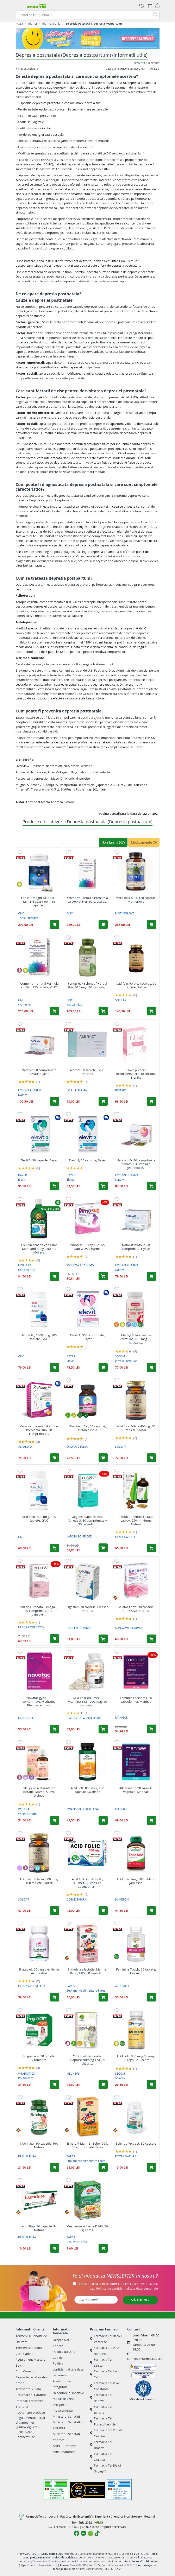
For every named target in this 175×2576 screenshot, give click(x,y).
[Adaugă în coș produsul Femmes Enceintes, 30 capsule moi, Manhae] (151, 1729)
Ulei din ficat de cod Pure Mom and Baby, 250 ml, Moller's (39, 1248)
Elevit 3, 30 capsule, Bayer (39, 1160)
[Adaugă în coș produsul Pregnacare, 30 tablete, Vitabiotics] (54, 2084)
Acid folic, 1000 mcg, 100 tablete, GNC (39, 1337)
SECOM (120, 1356)
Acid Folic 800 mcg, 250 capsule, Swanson (87, 1790)
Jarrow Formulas (126, 1361)
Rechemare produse (30, 2412)
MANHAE (121, 1717)
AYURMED (122, 1986)
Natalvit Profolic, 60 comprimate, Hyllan (136, 1246)
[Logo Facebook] (76, 2533)
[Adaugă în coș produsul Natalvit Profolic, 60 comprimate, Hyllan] (151, 1276)
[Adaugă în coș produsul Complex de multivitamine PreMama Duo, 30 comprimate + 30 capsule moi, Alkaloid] (54, 1457)
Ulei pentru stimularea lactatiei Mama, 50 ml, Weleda (39, 1791)
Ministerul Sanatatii (67, 2416)
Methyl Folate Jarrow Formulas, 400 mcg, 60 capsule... (136, 1338)
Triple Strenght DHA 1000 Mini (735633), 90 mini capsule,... (39, 901)
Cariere (58, 2346)
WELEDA (24, 1809)
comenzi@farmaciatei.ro (144, 2358)
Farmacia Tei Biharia (101, 2409)
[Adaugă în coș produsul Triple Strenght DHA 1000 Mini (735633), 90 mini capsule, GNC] (54, 924)
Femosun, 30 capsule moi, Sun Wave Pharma (87, 1246)
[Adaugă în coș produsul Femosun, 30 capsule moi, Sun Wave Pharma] (103, 1276)
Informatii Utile (51, 23)
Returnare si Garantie (31, 2395)
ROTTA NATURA (125, 2156)
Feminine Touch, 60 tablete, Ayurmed (136, 1971)
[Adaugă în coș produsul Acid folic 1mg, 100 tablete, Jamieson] (151, 1910)
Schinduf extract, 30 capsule (136, 2143)
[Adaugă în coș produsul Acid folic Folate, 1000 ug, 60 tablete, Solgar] (151, 1011)
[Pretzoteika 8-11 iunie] (88, 38)
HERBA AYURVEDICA (31, 1986)
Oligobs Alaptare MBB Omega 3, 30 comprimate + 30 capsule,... (87, 1520)
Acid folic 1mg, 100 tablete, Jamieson (136, 1881)
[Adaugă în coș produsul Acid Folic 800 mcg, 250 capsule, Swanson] (103, 1820)
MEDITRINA (25, 1718)
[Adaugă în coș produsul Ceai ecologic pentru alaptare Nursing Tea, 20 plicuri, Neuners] (103, 2084)
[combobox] (88, 15)
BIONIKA (121, 1090)
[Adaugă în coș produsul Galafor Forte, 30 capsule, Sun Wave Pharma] (151, 1639)
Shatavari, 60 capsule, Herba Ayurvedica (39, 1971)
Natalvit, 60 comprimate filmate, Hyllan (39, 1072)
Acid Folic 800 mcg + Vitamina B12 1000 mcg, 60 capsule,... (87, 1701)
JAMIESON (122, 1899)
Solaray (120, 2078)
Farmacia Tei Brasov (101, 2445)
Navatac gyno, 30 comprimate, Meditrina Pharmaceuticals (39, 1701)
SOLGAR (120, 1000)
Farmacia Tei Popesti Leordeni (104, 2421)
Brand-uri (22, 2406)
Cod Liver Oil (26, 1270)
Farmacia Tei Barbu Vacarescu (106, 2339)
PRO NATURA (27, 2156)
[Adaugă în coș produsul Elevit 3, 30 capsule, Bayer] (54, 1186)
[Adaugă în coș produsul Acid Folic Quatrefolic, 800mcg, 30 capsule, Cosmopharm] (103, 1910)
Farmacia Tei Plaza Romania (105, 2351)
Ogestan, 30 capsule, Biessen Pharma (87, 1608)
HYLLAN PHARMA (30, 1090)
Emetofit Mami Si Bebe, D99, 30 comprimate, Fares (87, 2145)
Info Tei (32, 23)
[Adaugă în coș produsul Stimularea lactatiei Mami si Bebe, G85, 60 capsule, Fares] (103, 1997)
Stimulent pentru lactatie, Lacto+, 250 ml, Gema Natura (136, 1520)
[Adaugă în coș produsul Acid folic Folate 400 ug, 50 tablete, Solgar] (151, 1457)
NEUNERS (73, 2073)
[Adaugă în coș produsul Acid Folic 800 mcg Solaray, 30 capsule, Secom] (151, 2084)
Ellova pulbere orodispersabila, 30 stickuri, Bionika (136, 1073)
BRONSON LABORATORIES (84, 1718)
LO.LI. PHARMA (77, 1090)
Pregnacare (25, 2078)
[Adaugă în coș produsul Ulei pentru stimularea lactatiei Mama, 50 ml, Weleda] (54, 1820)
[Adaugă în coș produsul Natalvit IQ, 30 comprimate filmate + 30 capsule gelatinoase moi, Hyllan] (151, 1186)
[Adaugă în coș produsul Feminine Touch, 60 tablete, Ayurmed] (151, 1997)
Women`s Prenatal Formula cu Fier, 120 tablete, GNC (39, 985)
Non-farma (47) (113, 842)
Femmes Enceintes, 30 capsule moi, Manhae (136, 1699)
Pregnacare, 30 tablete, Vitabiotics (39, 2058)
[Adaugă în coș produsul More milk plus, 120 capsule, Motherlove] (151, 924)
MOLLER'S (25, 1265)
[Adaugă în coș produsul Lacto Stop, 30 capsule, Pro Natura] (54, 2248)
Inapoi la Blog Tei (27, 68)
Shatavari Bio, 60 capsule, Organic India (87, 1428)
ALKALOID (25, 1446)
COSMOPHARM (77, 1899)
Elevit (21, 1179)
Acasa (19, 23)
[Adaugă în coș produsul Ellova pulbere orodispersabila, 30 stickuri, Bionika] (151, 1101)
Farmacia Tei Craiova (101, 2456)
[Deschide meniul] (19, 5)
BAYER (22, 1175)
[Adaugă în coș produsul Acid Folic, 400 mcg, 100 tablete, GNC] (54, 1548)
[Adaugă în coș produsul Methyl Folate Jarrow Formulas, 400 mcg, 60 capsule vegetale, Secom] (151, 1367)
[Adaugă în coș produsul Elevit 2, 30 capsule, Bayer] (103, 1186)
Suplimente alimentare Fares (86, 1990)
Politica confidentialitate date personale (68, 2369)
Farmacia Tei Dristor (101, 2362)
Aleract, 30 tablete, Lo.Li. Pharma (87, 1072)
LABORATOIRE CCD (79, 1536)
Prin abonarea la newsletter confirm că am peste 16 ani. (117, 2284)
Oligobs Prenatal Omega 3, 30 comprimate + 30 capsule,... (39, 1610)
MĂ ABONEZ (140, 2300)
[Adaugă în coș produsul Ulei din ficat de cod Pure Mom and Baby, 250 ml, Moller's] (54, 1276)
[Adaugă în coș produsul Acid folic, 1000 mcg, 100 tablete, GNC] (54, 1367)
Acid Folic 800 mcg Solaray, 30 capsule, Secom (136, 2058)
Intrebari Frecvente (29, 2401)
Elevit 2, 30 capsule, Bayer (87, 1160)
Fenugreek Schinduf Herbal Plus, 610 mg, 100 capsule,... (87, 985)
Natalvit (23, 1095)
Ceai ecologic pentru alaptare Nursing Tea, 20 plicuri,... (87, 2059)
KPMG (98, 2522)
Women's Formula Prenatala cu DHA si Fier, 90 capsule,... (87, 899)
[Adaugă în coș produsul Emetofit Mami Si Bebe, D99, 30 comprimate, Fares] (103, 2167)
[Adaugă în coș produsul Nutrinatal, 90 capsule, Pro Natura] (54, 2167)
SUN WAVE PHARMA (80, 1265)
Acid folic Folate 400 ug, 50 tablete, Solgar (136, 1428)
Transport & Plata (28, 2389)
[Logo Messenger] (83, 2533)
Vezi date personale (124, 2288)
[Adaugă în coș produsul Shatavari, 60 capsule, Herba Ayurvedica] (54, 1997)
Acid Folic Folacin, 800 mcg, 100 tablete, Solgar (39, 1881)
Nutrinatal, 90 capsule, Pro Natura (39, 2145)
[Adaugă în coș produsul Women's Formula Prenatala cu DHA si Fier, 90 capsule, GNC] (103, 924)
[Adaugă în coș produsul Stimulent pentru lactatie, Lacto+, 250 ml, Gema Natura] (151, 1548)
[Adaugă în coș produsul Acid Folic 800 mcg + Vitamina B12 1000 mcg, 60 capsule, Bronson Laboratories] (103, 1729)
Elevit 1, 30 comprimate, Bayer (87, 1337)
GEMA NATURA (125, 1537)
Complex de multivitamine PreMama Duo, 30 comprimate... (39, 1429)
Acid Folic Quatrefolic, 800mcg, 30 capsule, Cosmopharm (87, 1882)
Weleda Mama (27, 1814)
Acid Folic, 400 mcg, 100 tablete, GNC (39, 1518)
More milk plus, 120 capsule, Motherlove (135, 899)
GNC (21, 913)
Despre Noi (61, 2340)
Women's (24, 1005)
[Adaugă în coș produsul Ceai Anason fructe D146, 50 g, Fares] (103, 2248)
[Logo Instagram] (90, 2533)
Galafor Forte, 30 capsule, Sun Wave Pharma (136, 1608)
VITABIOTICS (26, 2073)
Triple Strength (28, 918)
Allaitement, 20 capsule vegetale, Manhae (136, 1790)
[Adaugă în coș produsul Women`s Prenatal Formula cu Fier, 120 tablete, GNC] (54, 1011)
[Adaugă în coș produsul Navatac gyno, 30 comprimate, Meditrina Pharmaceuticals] (54, 1729)
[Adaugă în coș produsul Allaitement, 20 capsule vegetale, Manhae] (151, 1820)
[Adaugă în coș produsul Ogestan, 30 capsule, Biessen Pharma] (103, 1639)
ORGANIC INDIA (77, 1446)
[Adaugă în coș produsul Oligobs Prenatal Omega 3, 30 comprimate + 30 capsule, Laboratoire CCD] (54, 1638)
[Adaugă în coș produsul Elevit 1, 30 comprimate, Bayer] (103, 1367)
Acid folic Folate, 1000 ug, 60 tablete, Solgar (136, 985)
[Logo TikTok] (97, 2533)
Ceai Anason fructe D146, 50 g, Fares (87, 2228)
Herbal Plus (74, 1005)
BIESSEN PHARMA (78, 1628)
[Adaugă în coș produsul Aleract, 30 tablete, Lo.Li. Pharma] (103, 1101)
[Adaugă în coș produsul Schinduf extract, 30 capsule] (151, 2167)
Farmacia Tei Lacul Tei (105, 2374)
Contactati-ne (25, 2437)
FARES (71, 1986)
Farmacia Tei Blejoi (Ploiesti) (105, 2468)
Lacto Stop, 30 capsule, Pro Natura (39, 2228)
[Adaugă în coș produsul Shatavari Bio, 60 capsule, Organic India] (103, 1457)
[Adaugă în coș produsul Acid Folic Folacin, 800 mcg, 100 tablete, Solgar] (54, 1910)
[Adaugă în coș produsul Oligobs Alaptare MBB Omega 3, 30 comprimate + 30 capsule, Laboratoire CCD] (103, 1547)
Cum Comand (26, 2371)
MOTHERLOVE (124, 913)
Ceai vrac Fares (77, 2242)
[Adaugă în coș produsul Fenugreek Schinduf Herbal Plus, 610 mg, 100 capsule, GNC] (103, 1011)
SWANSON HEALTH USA (83, 1809)
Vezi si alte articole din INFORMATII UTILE (132, 68)
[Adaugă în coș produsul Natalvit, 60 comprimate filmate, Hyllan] (54, 1101)
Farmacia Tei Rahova (101, 2398)
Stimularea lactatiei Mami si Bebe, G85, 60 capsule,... (87, 1971)
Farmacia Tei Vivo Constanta (104, 2386)
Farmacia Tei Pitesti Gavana (106, 2433)
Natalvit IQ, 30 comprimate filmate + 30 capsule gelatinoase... (136, 1163)
